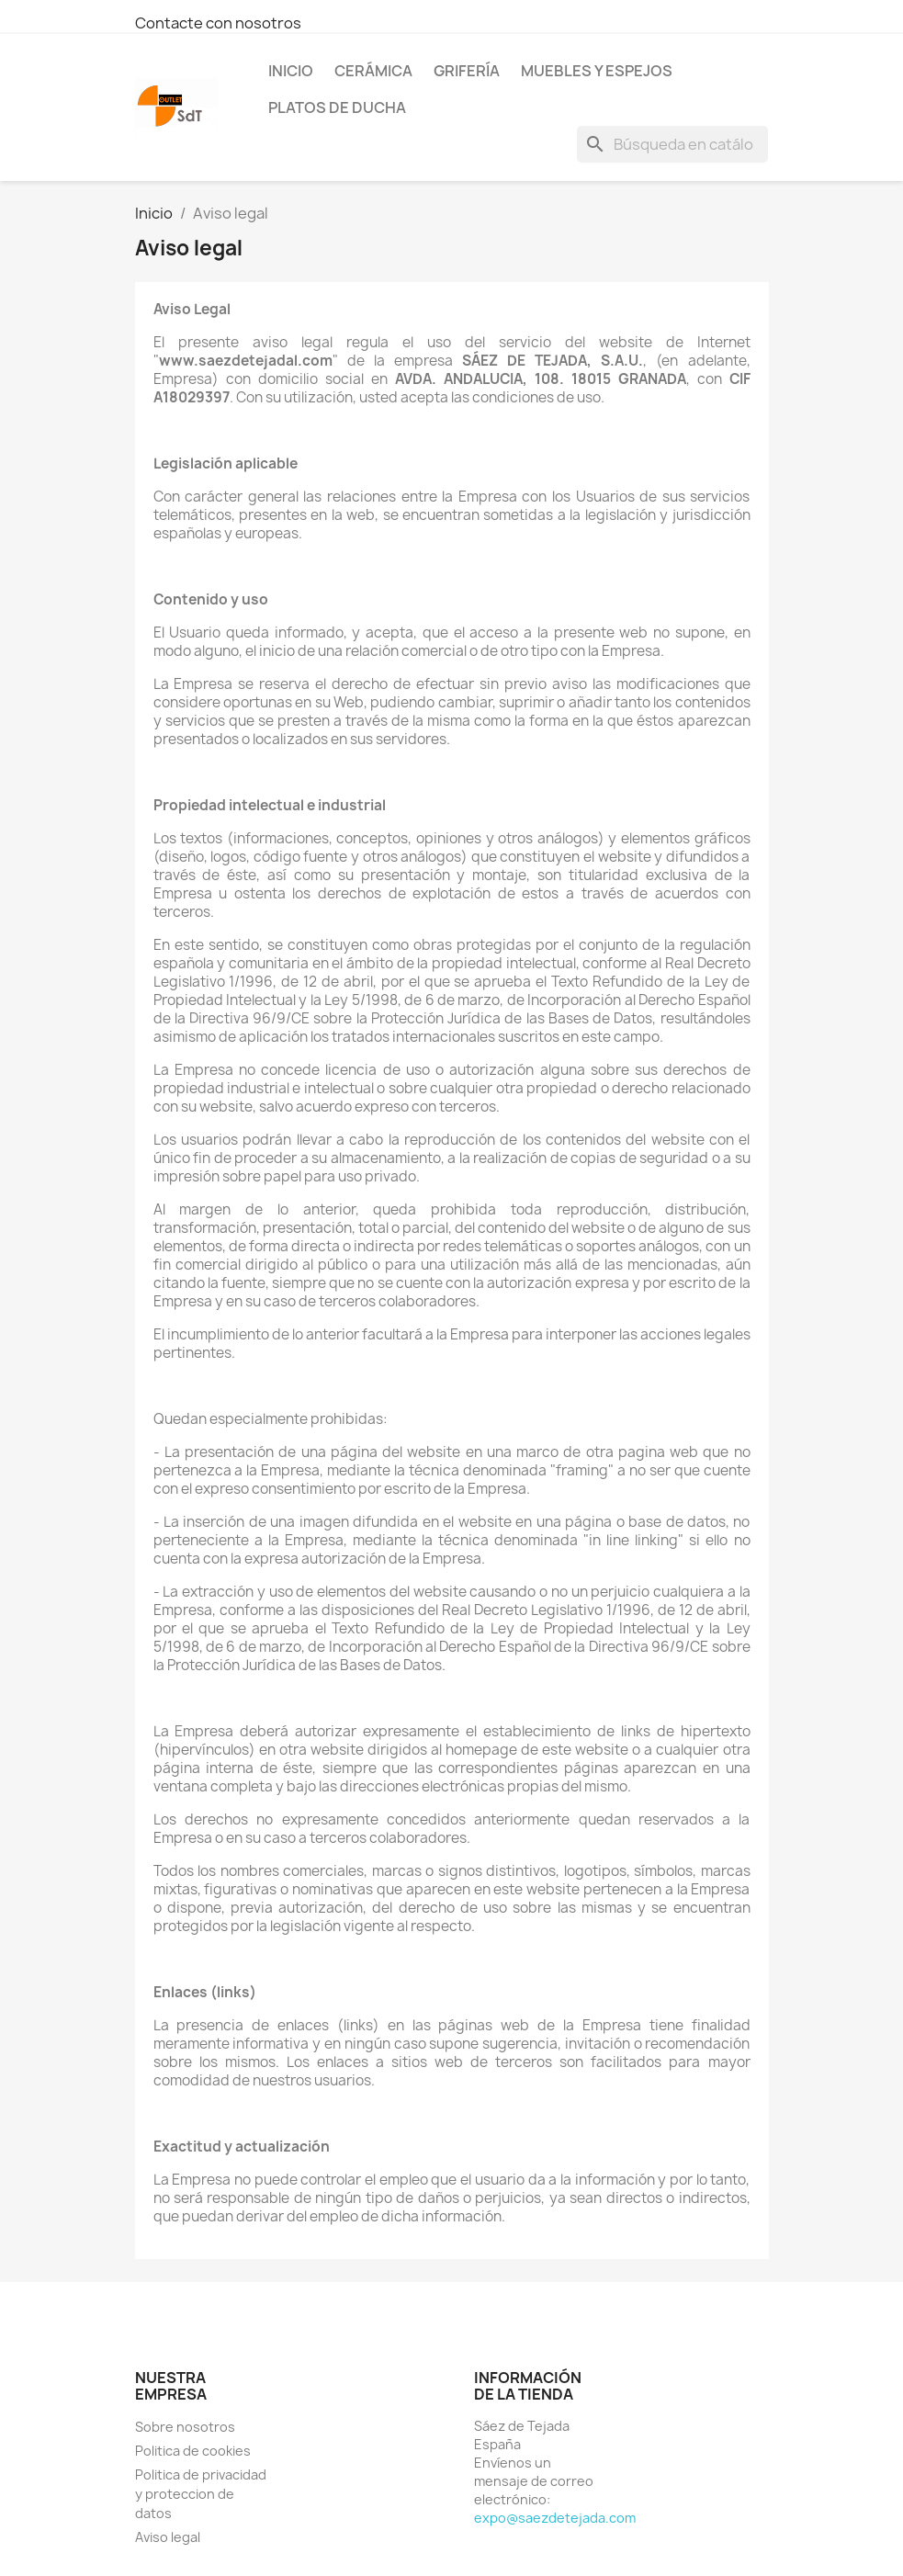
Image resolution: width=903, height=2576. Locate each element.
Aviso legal (167, 2537)
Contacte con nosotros (218, 23)
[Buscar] (672, 144)
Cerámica (373, 71)
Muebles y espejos (596, 71)
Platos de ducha (337, 107)
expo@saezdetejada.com (555, 2517)
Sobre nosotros (185, 2426)
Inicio (290, 71)
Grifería (467, 71)
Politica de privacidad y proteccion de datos (200, 2494)
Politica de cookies (193, 2450)
